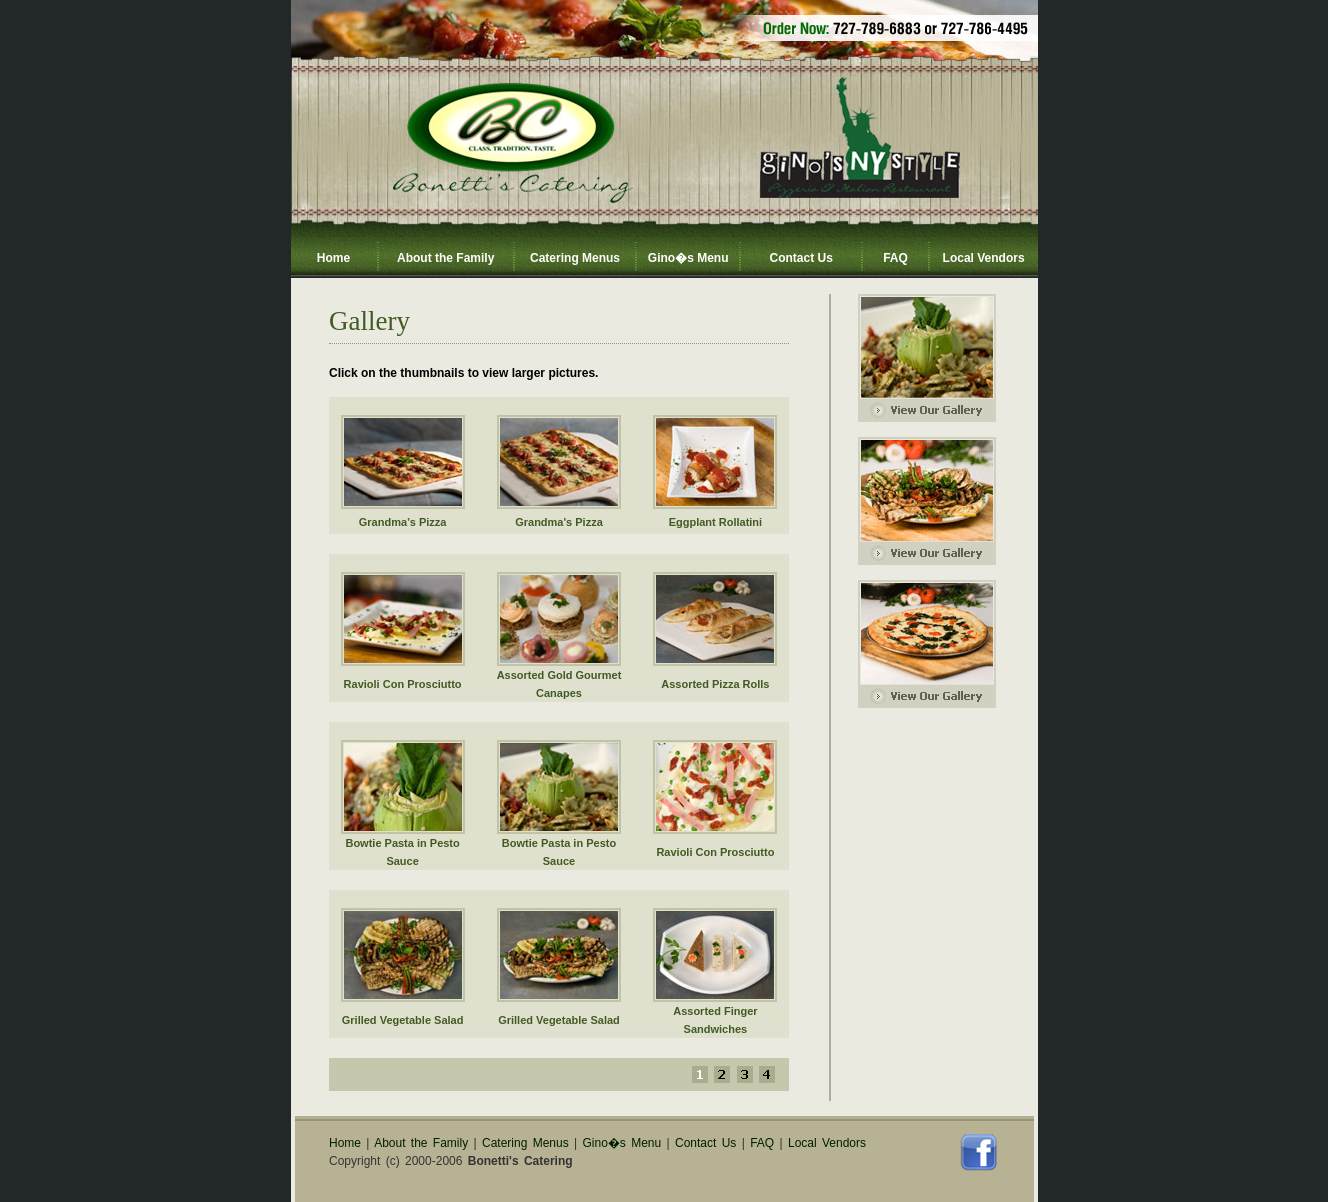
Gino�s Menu (688, 258)
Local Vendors (984, 258)
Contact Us (800, 258)
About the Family (445, 258)
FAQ (895, 258)
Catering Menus (575, 258)
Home (333, 258)
